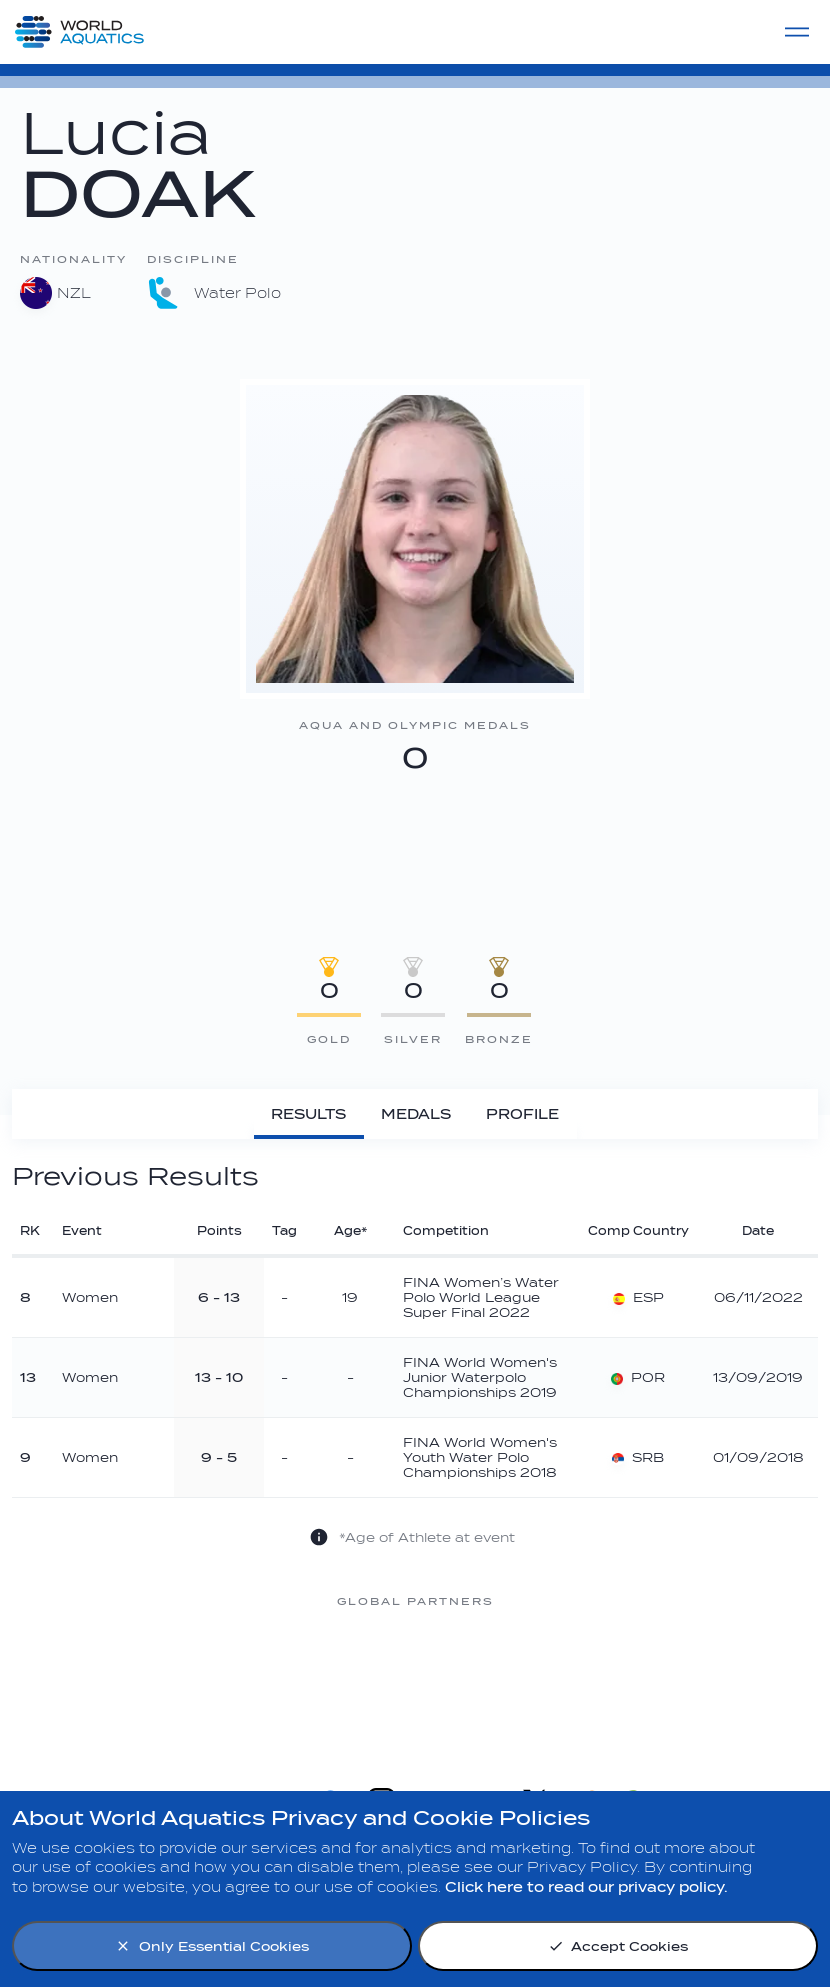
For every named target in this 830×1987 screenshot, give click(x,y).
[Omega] (415, 1676)
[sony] (575, 1676)
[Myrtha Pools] (95, 1676)
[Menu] (797, 32)
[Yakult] (735, 1676)
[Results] (309, 1114)
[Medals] (416, 1114)
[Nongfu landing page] (255, 1676)
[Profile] (523, 1114)
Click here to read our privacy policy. (586, 1887)
